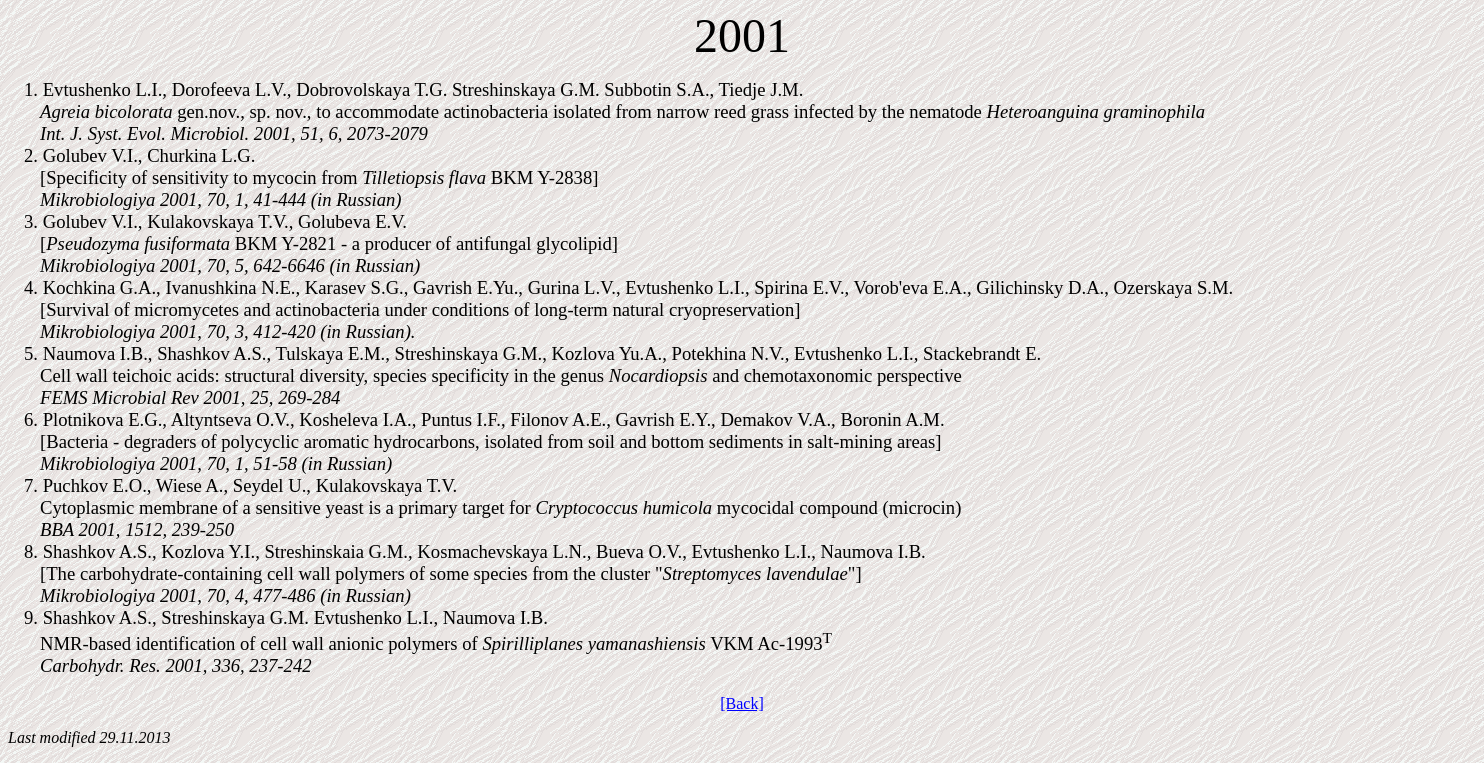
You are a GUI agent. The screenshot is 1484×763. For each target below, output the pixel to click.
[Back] (742, 703)
